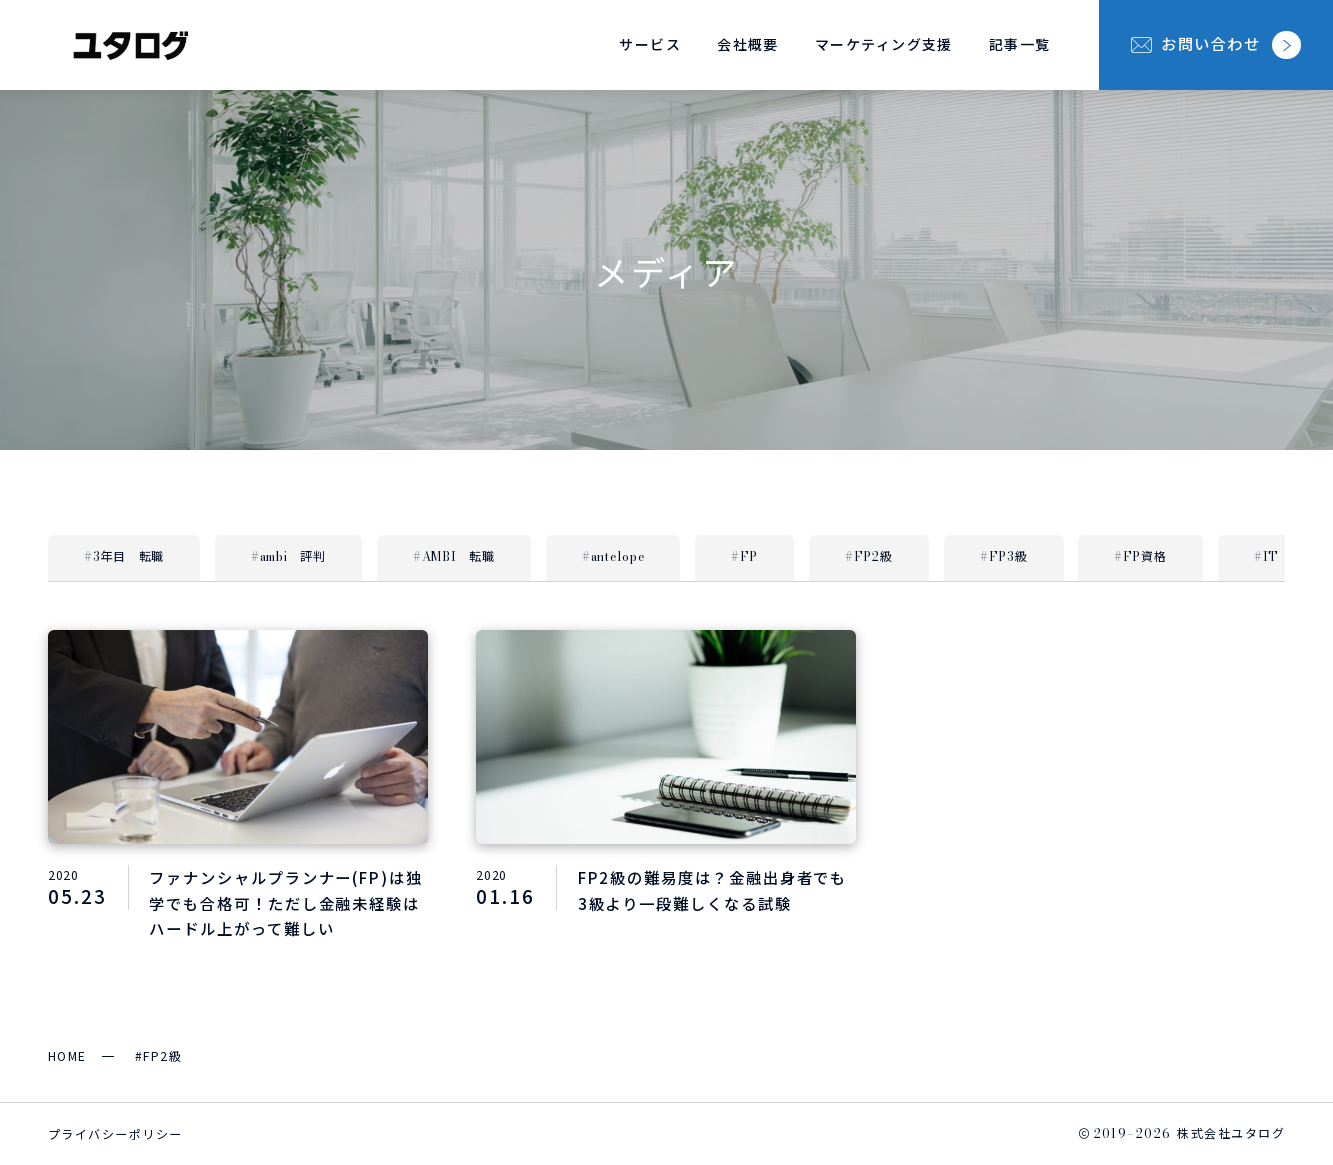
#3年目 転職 (124, 556)
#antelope (613, 556)
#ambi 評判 (288, 556)
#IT (1266, 556)
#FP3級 (1004, 556)
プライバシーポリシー (115, 1133)
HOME (67, 1055)
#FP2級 (869, 556)
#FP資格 (1140, 556)
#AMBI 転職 (454, 556)
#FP (744, 556)
